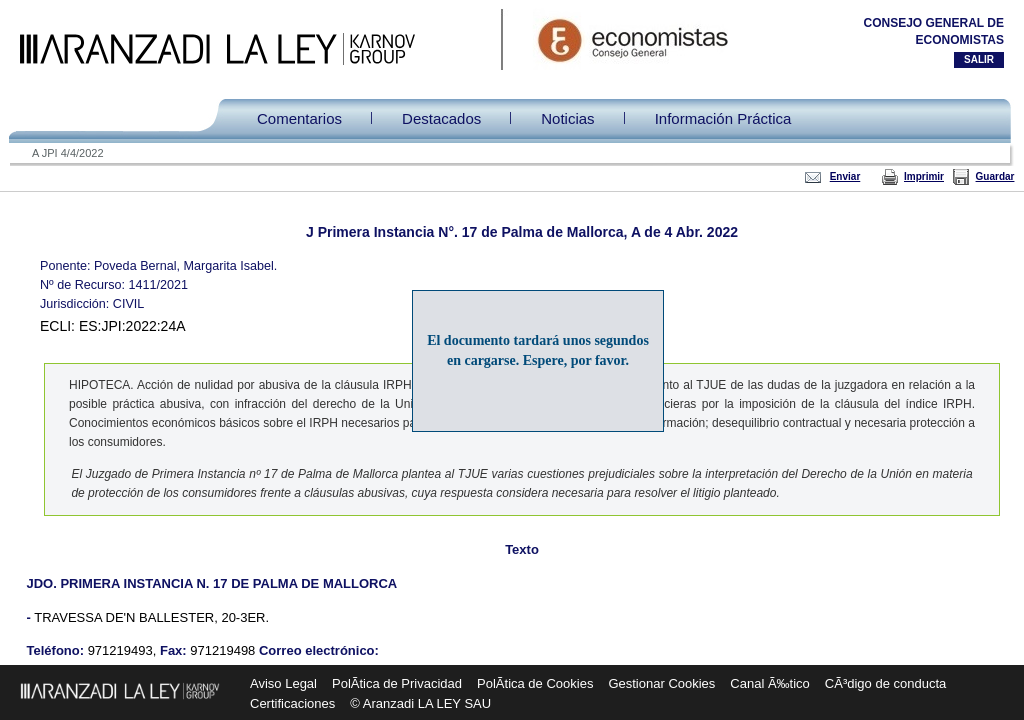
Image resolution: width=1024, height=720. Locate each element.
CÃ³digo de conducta (885, 683)
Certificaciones (292, 703)
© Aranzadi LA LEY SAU (420, 703)
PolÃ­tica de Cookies (535, 683)
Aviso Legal (283, 683)
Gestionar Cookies (661, 683)
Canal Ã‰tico (769, 683)
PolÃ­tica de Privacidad (397, 683)
